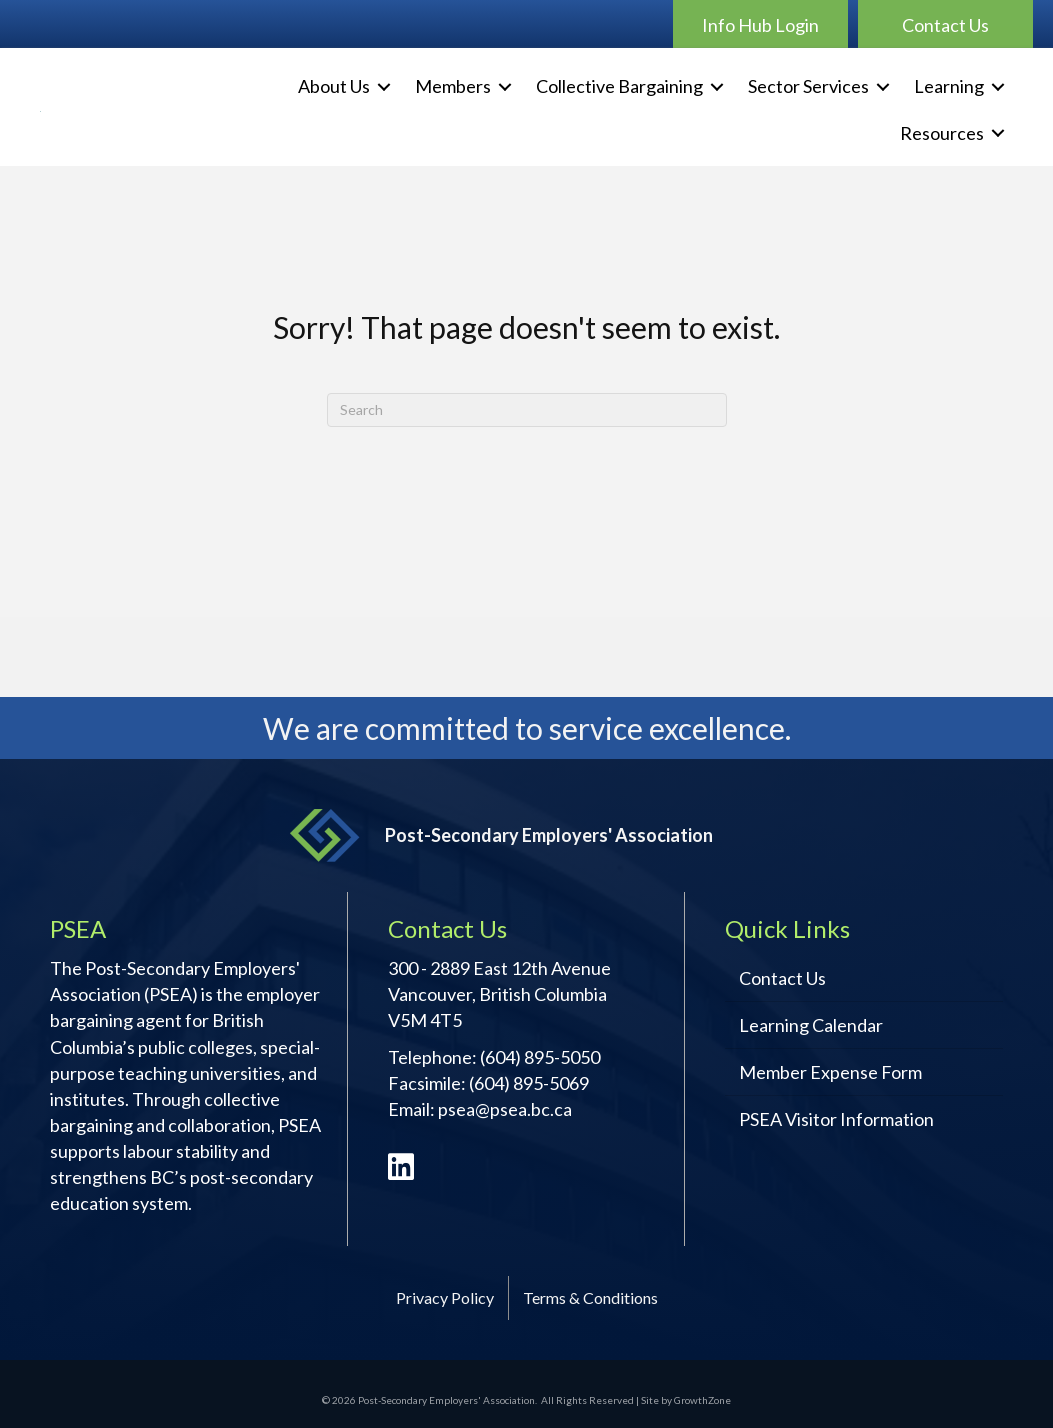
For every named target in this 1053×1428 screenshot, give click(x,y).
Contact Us (782, 978)
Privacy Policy (445, 1297)
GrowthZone (702, 1400)
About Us (334, 86)
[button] (760, 24)
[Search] (527, 410)
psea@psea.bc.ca (505, 1109)
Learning (949, 86)
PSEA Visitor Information (836, 1119)
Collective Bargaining (619, 86)
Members (453, 86)
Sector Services (808, 86)
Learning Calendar (811, 1025)
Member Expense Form (830, 1072)
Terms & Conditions (590, 1297)
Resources (942, 133)
